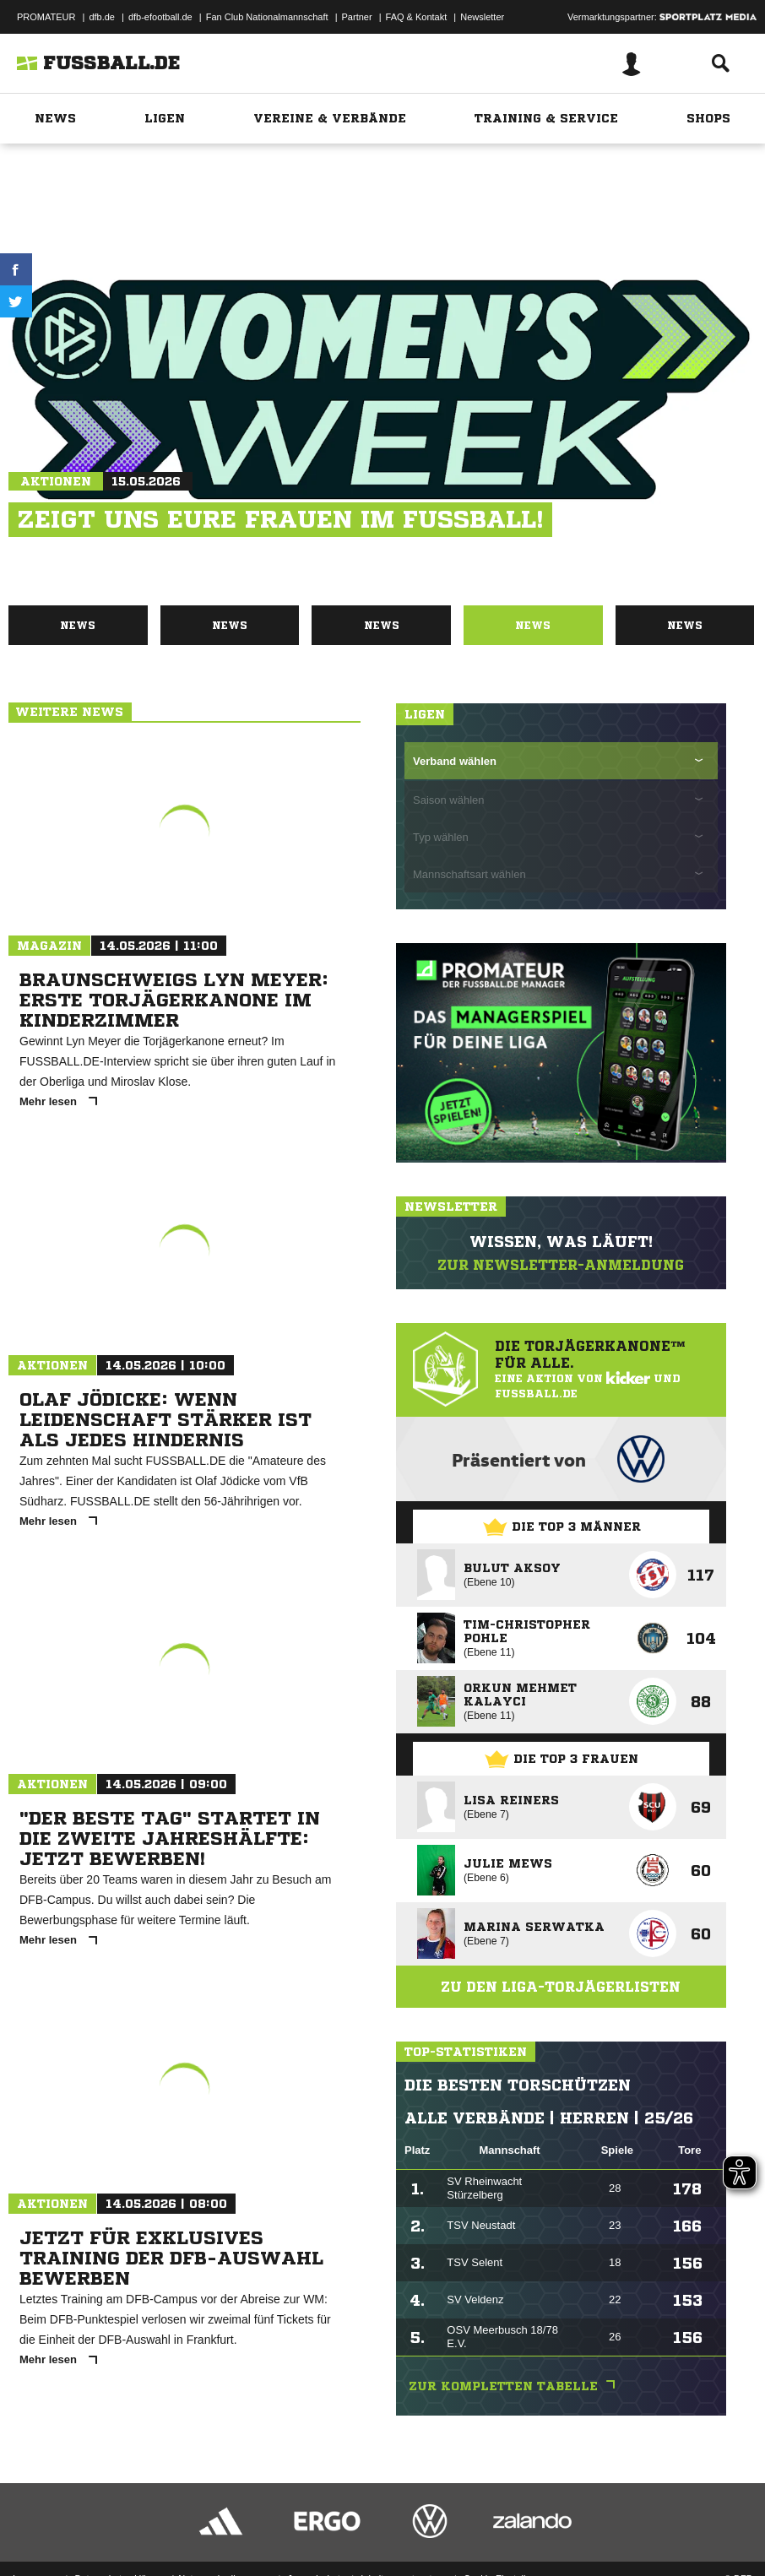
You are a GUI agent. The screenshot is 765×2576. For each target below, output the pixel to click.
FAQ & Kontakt (417, 17)
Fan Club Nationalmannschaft (267, 17)
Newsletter (482, 17)
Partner (357, 17)
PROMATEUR (46, 17)
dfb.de (102, 17)
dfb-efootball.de (160, 17)
